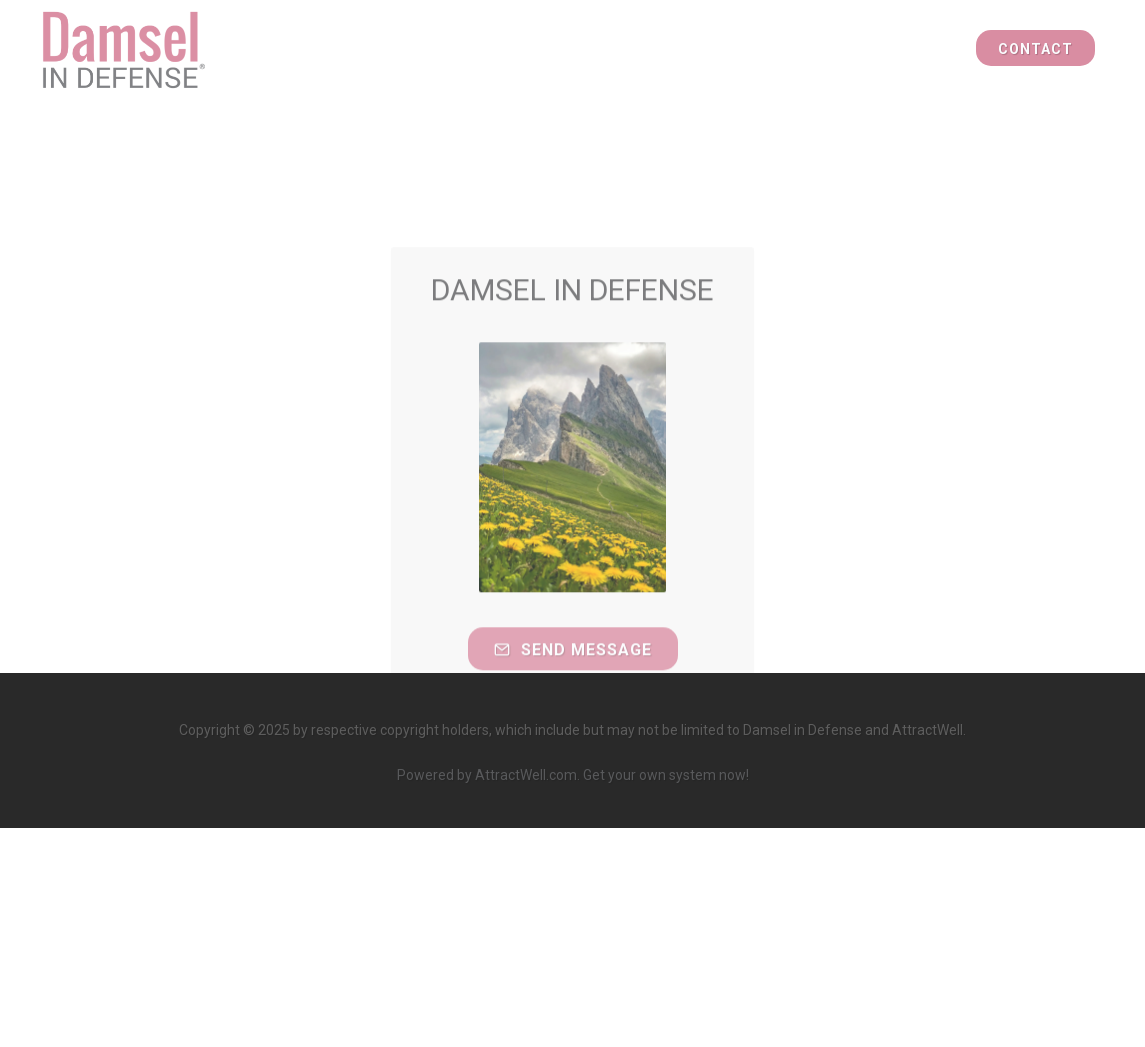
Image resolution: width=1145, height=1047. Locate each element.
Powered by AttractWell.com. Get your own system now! (573, 775)
